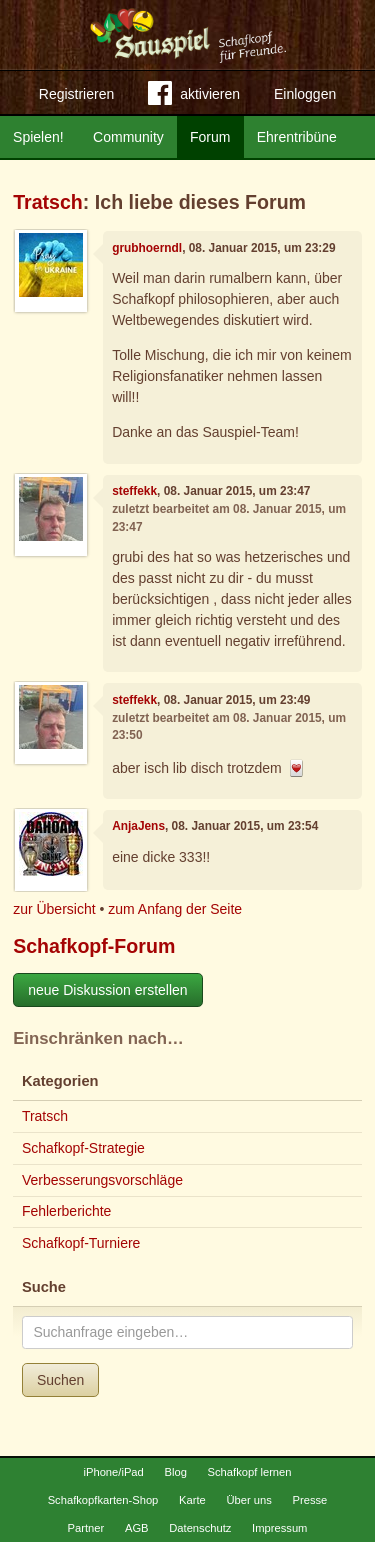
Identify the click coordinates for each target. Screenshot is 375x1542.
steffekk (134, 491)
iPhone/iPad (113, 1472)
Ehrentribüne (297, 137)
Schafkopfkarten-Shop (103, 1500)
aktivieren (194, 97)
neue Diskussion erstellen (108, 990)
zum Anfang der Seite (175, 909)
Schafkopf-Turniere (81, 1243)
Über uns (248, 1500)
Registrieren (76, 94)
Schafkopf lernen (250, 1472)
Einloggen (305, 94)
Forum (210, 137)
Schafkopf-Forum (94, 946)
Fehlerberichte (67, 1211)
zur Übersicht (54, 909)
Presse (310, 1500)
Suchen (60, 1380)
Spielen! (38, 137)
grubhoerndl (147, 248)
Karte (192, 1500)
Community (128, 137)
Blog (175, 1472)
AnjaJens (138, 826)
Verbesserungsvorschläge (102, 1180)
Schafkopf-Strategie (83, 1148)
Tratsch (48, 202)
